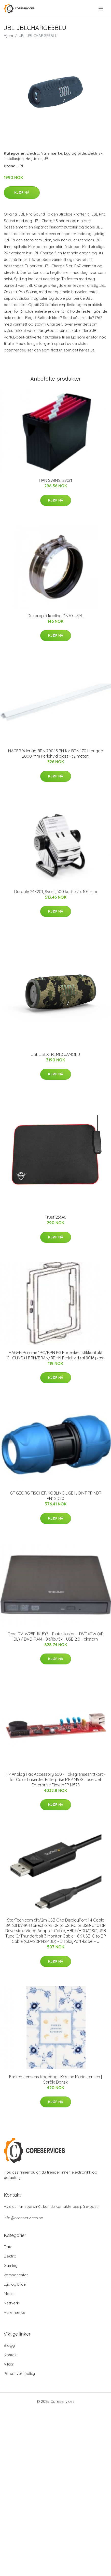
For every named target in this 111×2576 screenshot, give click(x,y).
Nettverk (11, 2303)
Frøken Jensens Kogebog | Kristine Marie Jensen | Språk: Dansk (55, 2079)
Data (8, 2246)
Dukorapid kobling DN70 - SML (55, 615)
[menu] (101, 8)
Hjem (8, 35)
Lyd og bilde (75, 153)
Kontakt (11, 2354)
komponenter (16, 2274)
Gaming (11, 2265)
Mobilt (9, 2293)
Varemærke (51, 153)
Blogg (9, 2345)
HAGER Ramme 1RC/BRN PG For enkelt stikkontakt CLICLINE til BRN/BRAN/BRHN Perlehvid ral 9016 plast (56, 1355)
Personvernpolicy (19, 2373)
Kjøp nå (21, 192)
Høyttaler (33, 158)
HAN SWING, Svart (55, 480)
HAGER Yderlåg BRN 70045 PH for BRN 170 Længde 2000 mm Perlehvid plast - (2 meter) (55, 753)
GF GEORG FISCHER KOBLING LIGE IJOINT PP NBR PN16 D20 (55, 1495)
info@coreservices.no (23, 2217)
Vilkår (9, 2364)
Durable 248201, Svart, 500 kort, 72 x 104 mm (55, 891)
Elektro (33, 153)
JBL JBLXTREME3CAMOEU (55, 1054)
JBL (47, 158)
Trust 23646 (55, 1217)
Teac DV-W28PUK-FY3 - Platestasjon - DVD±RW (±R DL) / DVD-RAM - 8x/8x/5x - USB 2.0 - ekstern (56, 1636)
